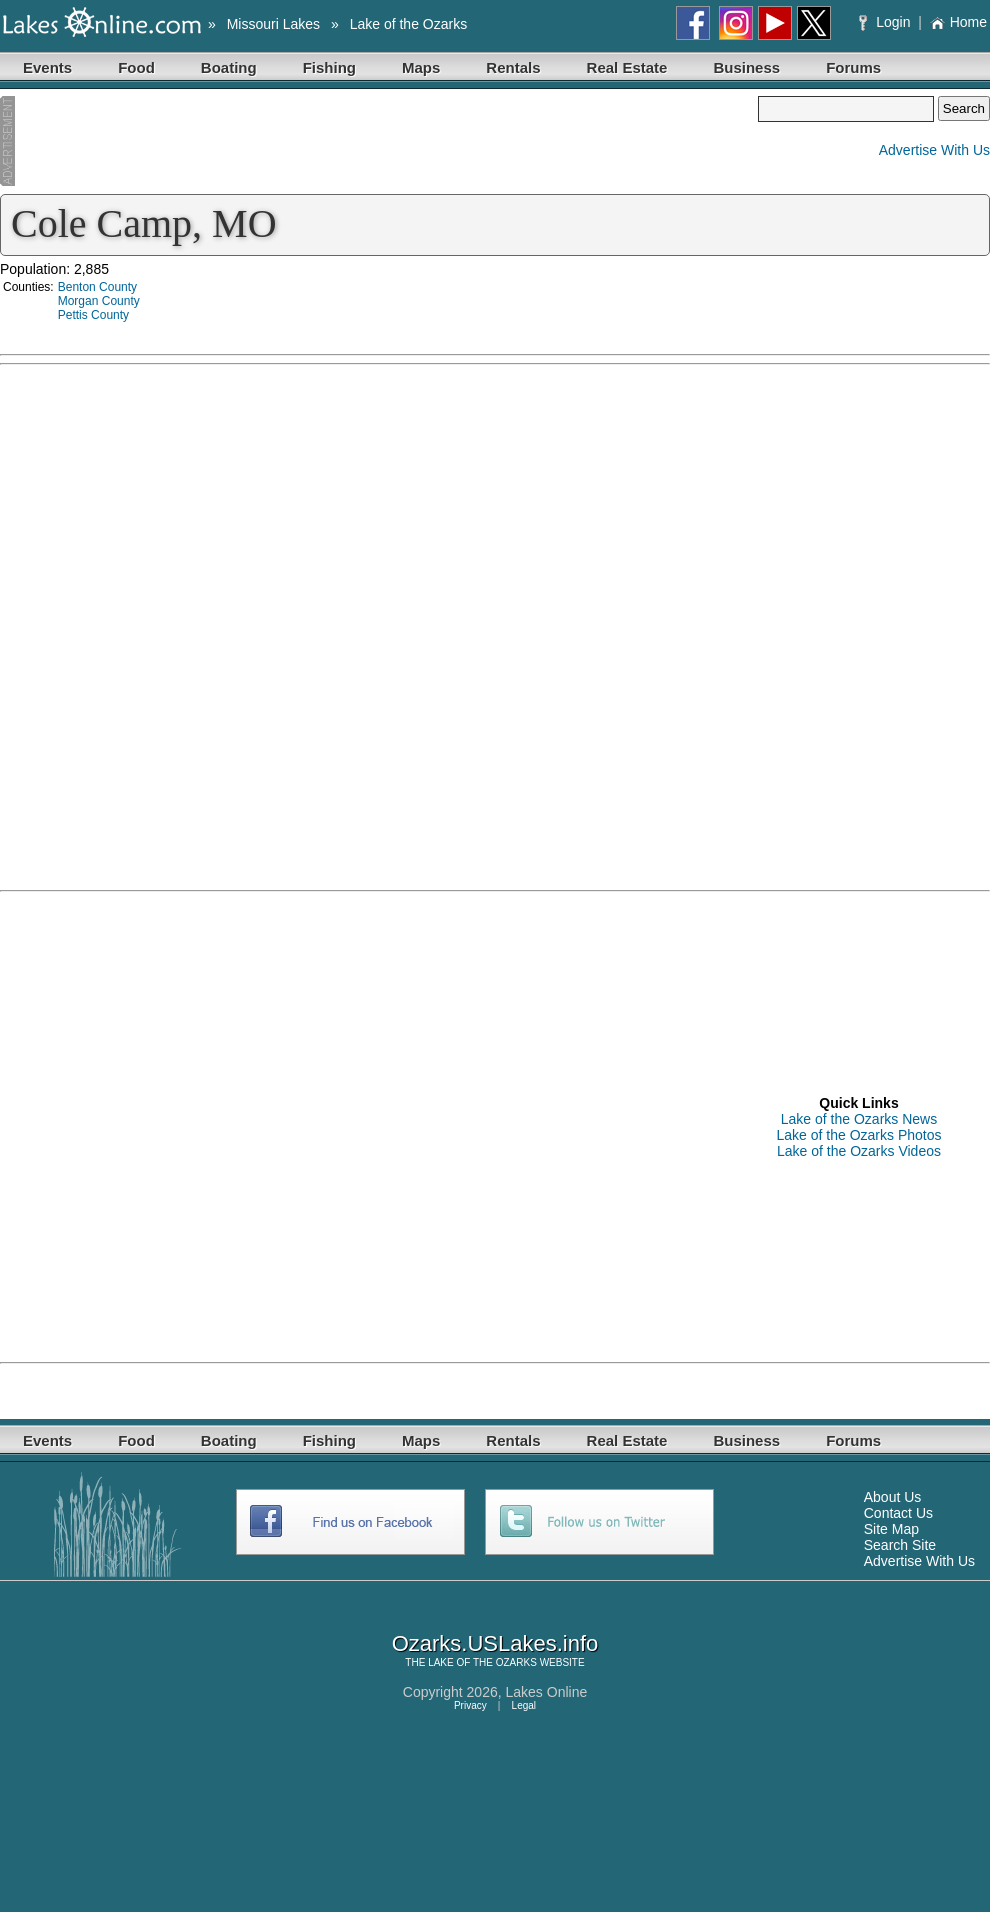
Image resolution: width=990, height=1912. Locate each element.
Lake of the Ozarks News (859, 1119)
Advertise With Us (934, 150)
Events (47, 67)
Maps (421, 67)
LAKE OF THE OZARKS (482, 1662)
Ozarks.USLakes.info (495, 1643)
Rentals (513, 67)
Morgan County (99, 301)
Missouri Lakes (273, 24)
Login (886, 22)
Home (958, 22)
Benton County (97, 287)
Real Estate (627, 67)
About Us (893, 1497)
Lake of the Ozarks (409, 24)
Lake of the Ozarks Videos (859, 1151)
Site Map (891, 1529)
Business (746, 67)
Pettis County (93, 315)
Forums (853, 67)
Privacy (470, 1705)
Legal (524, 1705)
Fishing (329, 67)
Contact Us (898, 1513)
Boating (229, 67)
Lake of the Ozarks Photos (859, 1135)
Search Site (900, 1545)
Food (136, 67)
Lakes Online (547, 1692)
